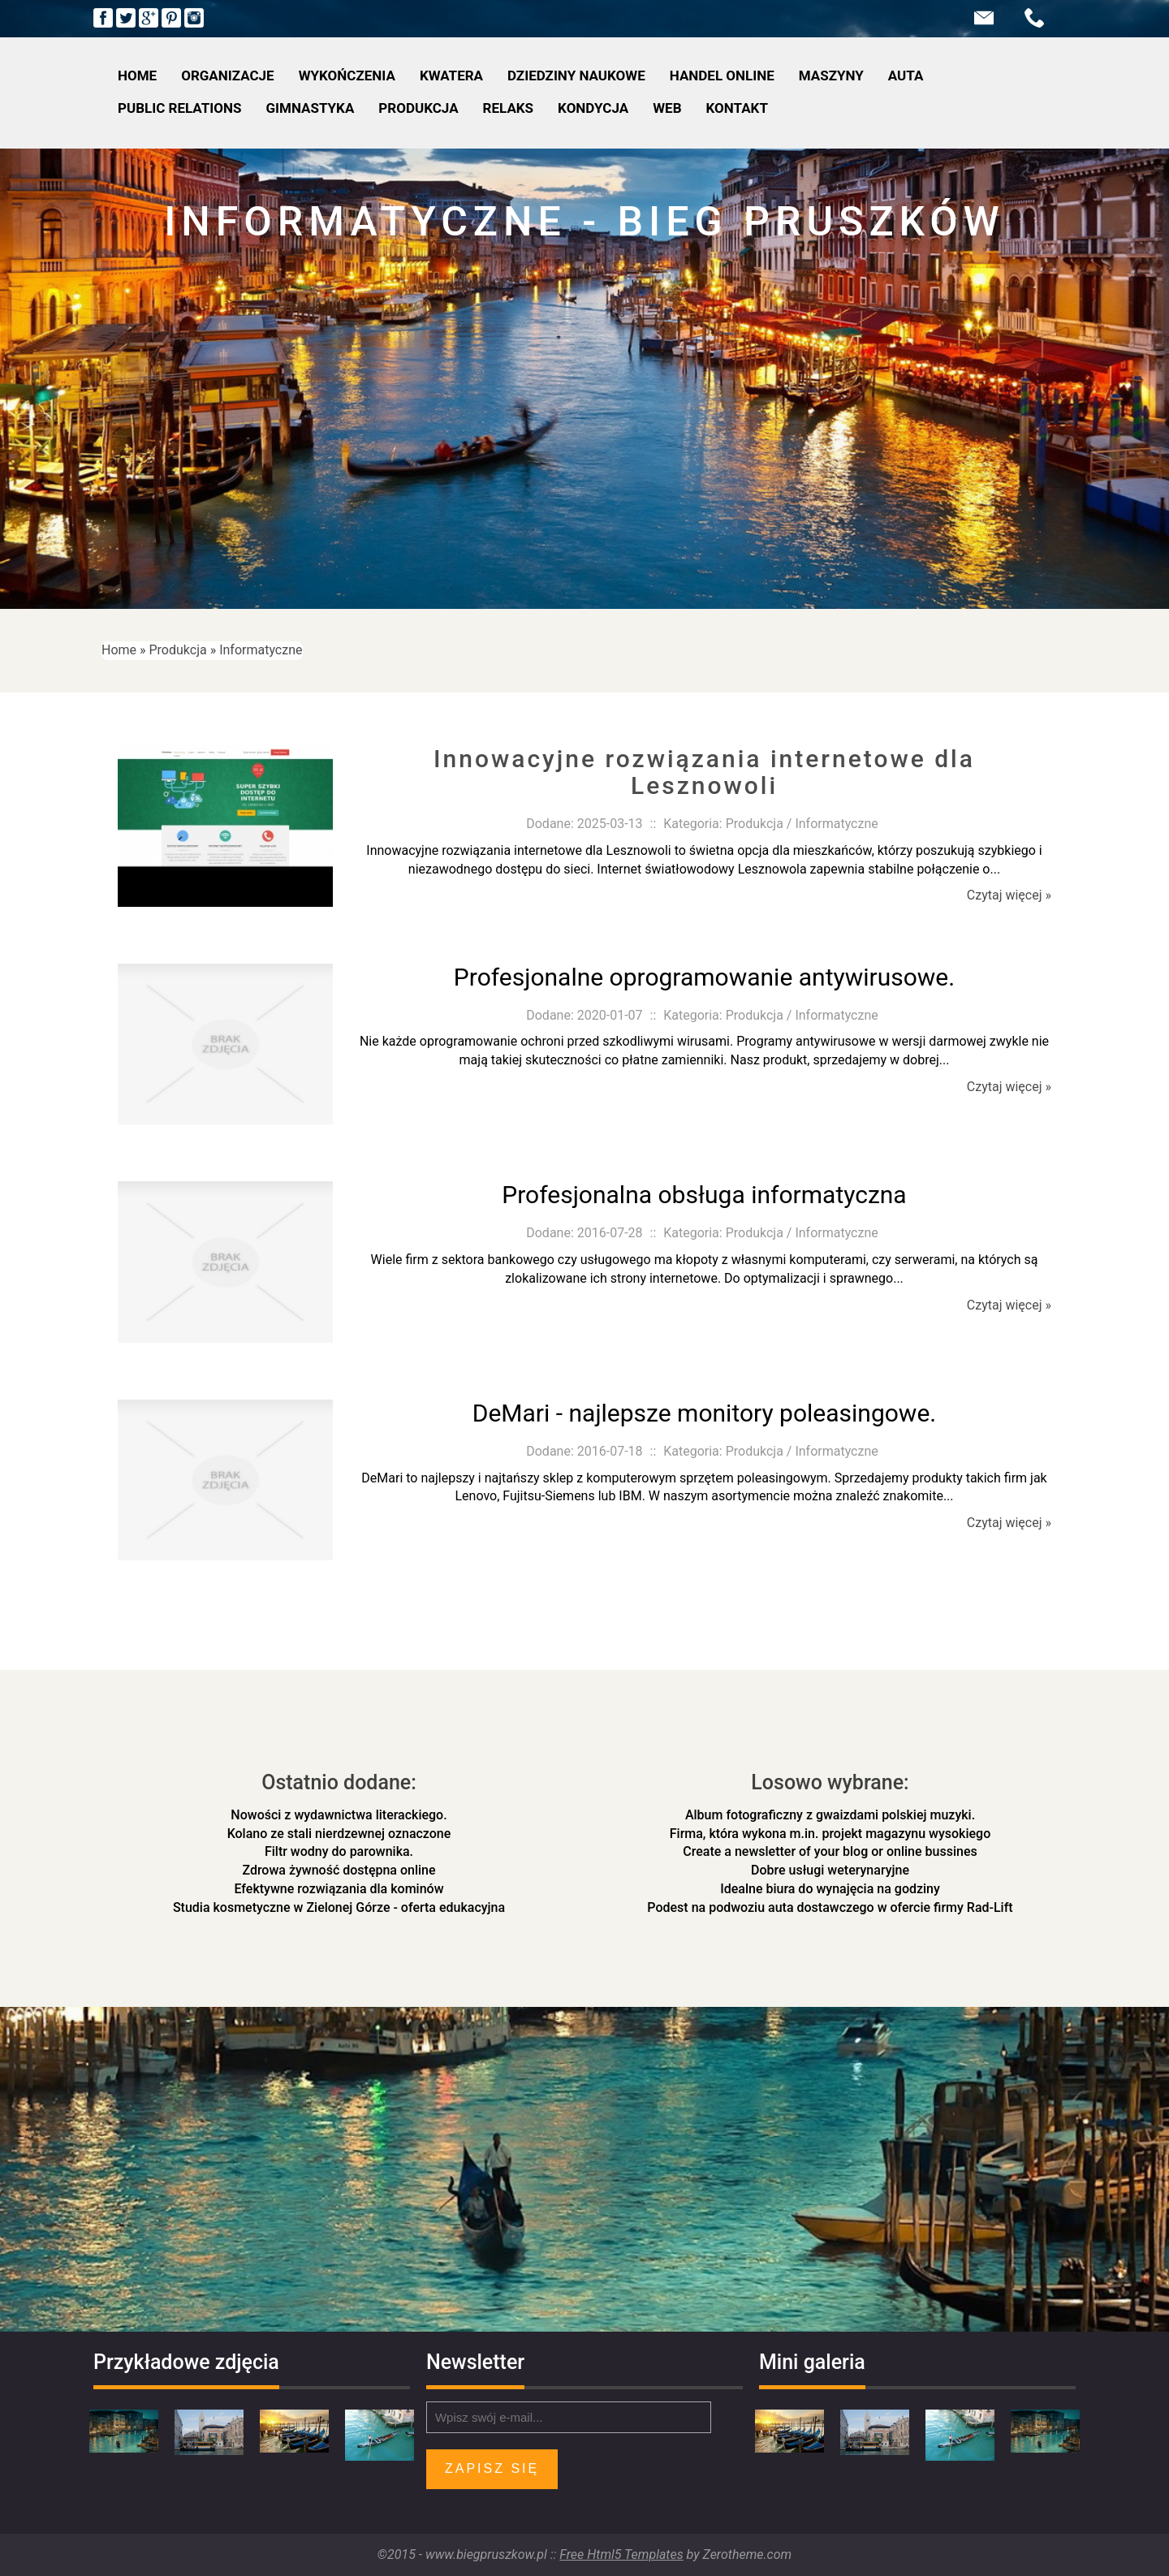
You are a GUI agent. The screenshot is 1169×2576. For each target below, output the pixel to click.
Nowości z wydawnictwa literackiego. (338, 1815)
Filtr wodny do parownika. (339, 1851)
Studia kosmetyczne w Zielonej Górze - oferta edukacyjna (339, 1907)
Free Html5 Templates (621, 2554)
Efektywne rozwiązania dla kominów (338, 1888)
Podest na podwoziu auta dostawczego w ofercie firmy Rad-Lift (829, 1907)
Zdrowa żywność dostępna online (338, 1870)
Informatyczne (260, 650)
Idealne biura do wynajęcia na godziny (830, 1888)
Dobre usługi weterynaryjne (830, 1870)
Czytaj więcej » (1009, 895)
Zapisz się (492, 2468)
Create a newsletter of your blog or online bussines (830, 1851)
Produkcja (178, 650)
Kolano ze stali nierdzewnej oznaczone (339, 1833)
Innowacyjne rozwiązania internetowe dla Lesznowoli (704, 772)
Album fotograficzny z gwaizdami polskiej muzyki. (830, 1815)
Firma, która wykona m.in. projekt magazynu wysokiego (830, 1833)
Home (118, 650)
